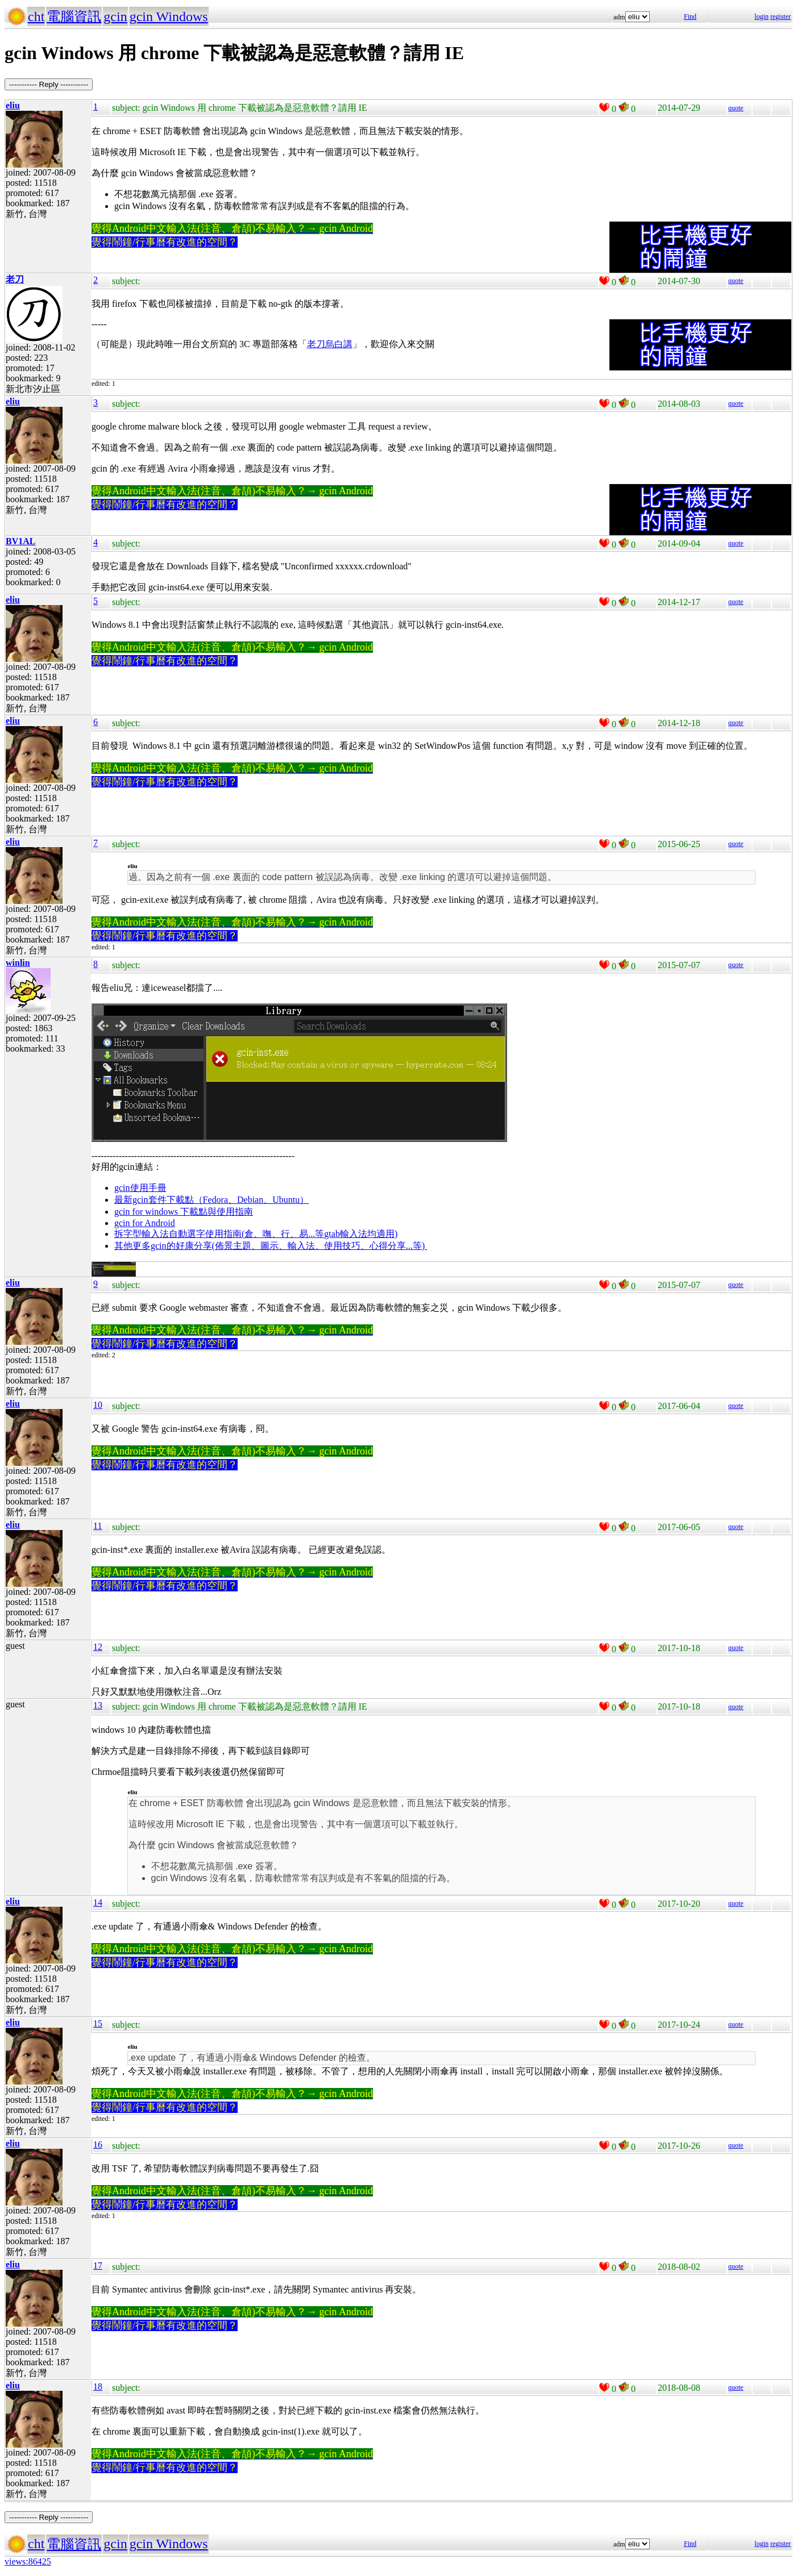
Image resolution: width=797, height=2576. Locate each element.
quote (736, 108)
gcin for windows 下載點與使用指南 (183, 1211)
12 (97, 1647)
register (780, 16)
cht (36, 16)
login (761, 16)
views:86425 (28, 2561)
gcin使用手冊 (140, 1188)
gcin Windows (169, 16)
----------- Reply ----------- (48, 84)
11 (97, 1526)
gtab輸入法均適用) (360, 1234)
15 (97, 2023)
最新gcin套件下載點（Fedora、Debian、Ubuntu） (211, 1199)
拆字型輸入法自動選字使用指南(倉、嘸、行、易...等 (219, 1234)
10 (97, 1405)
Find (690, 16)
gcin (115, 16)
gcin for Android (144, 1223)
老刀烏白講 (329, 344)
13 (97, 1705)
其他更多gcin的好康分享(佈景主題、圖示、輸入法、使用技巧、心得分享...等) (270, 1246)
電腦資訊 (74, 16)
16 (97, 2144)
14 (97, 1902)
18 (97, 2386)
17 (97, 2265)
